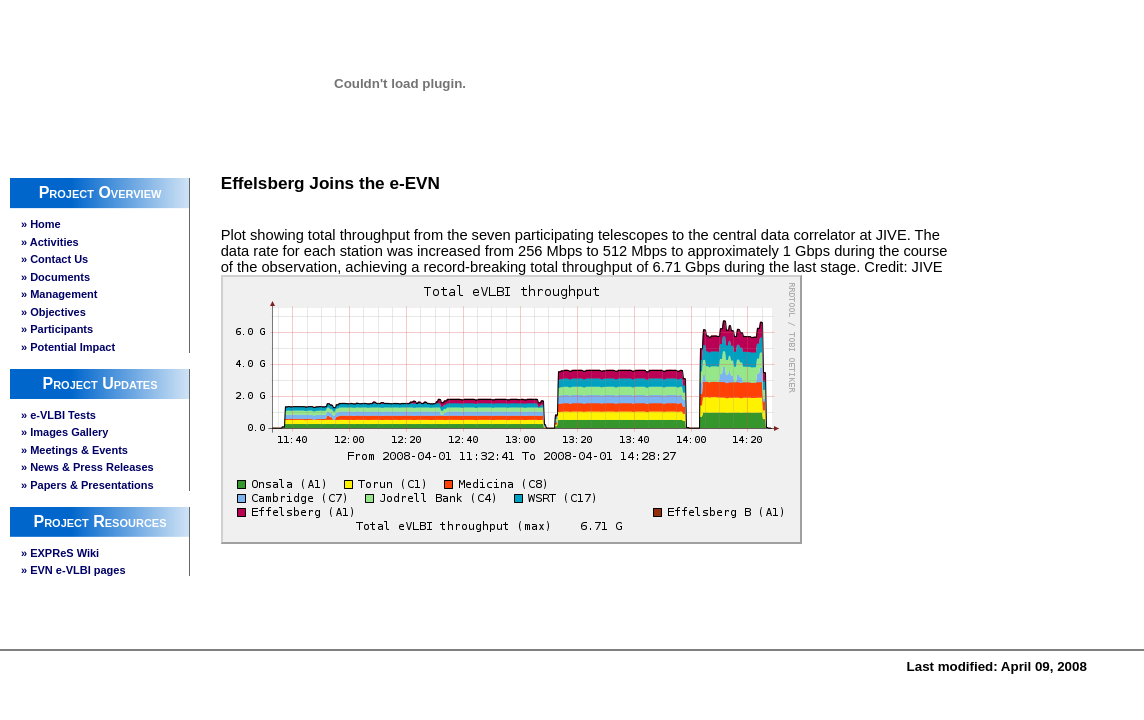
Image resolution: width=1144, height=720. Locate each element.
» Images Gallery (64, 432)
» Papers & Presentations (87, 485)
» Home (41, 224)
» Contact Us (54, 259)
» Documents (55, 277)
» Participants (57, 329)
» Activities (50, 242)
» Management (59, 294)
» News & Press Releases (87, 467)
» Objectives (53, 312)
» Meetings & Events (74, 450)
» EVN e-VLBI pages (73, 570)
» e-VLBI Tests (58, 415)
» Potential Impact (68, 347)
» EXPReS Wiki (60, 553)
